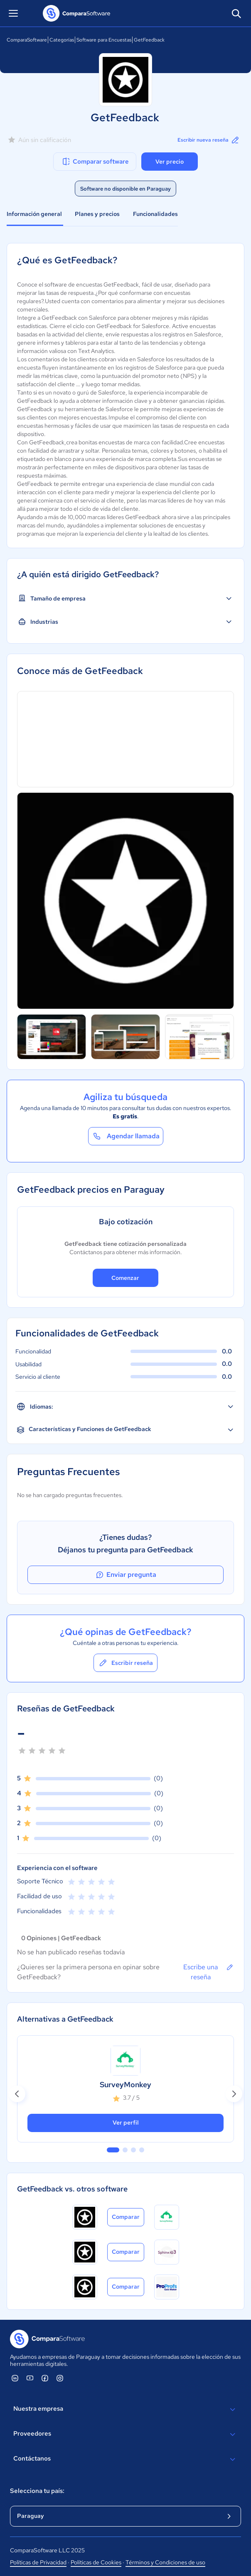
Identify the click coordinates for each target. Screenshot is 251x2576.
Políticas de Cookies (96, 2562)
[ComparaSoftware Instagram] (60, 2378)
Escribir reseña (125, 1663)
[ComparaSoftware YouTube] (30, 2378)
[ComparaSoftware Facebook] (45, 2378)
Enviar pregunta (125, 1575)
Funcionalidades (155, 214)
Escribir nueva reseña (208, 140)
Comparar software (95, 162)
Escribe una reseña (208, 1971)
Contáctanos (125, 2459)
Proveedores (125, 2434)
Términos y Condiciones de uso (165, 2562)
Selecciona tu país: (37, 2491)
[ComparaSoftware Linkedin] (15, 2378)
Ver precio (169, 161)
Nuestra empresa (125, 2409)
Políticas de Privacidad (38, 2562)
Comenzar (125, 1278)
